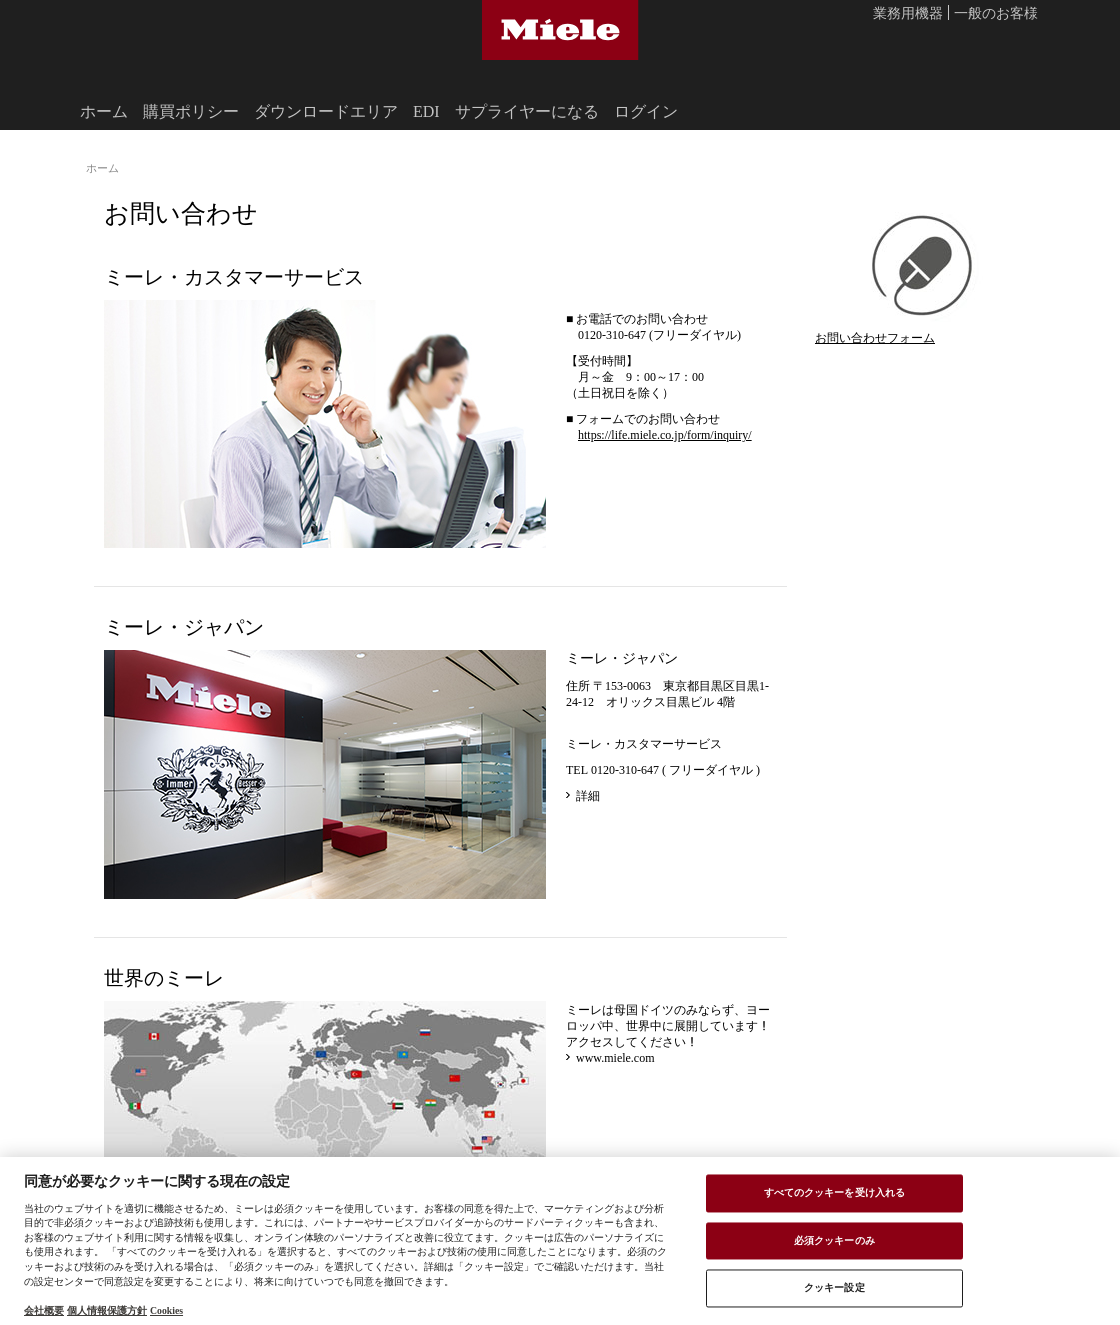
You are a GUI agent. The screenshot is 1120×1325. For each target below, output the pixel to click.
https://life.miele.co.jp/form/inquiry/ (665, 434)
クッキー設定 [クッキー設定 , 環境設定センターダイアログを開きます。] (834, 1288)
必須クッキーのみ (834, 1240)
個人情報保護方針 (107, 1310)
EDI (426, 111)
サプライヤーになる (527, 111)
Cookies (166, 1310)
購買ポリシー (191, 111)
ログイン (646, 111)
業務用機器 (908, 14)
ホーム (104, 111)
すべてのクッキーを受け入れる (834, 1192)
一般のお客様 (996, 14)
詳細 (588, 795)
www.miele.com (615, 1057)
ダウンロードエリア (326, 111)
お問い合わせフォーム (875, 337)
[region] (560, 1241)
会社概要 (44, 1310)
